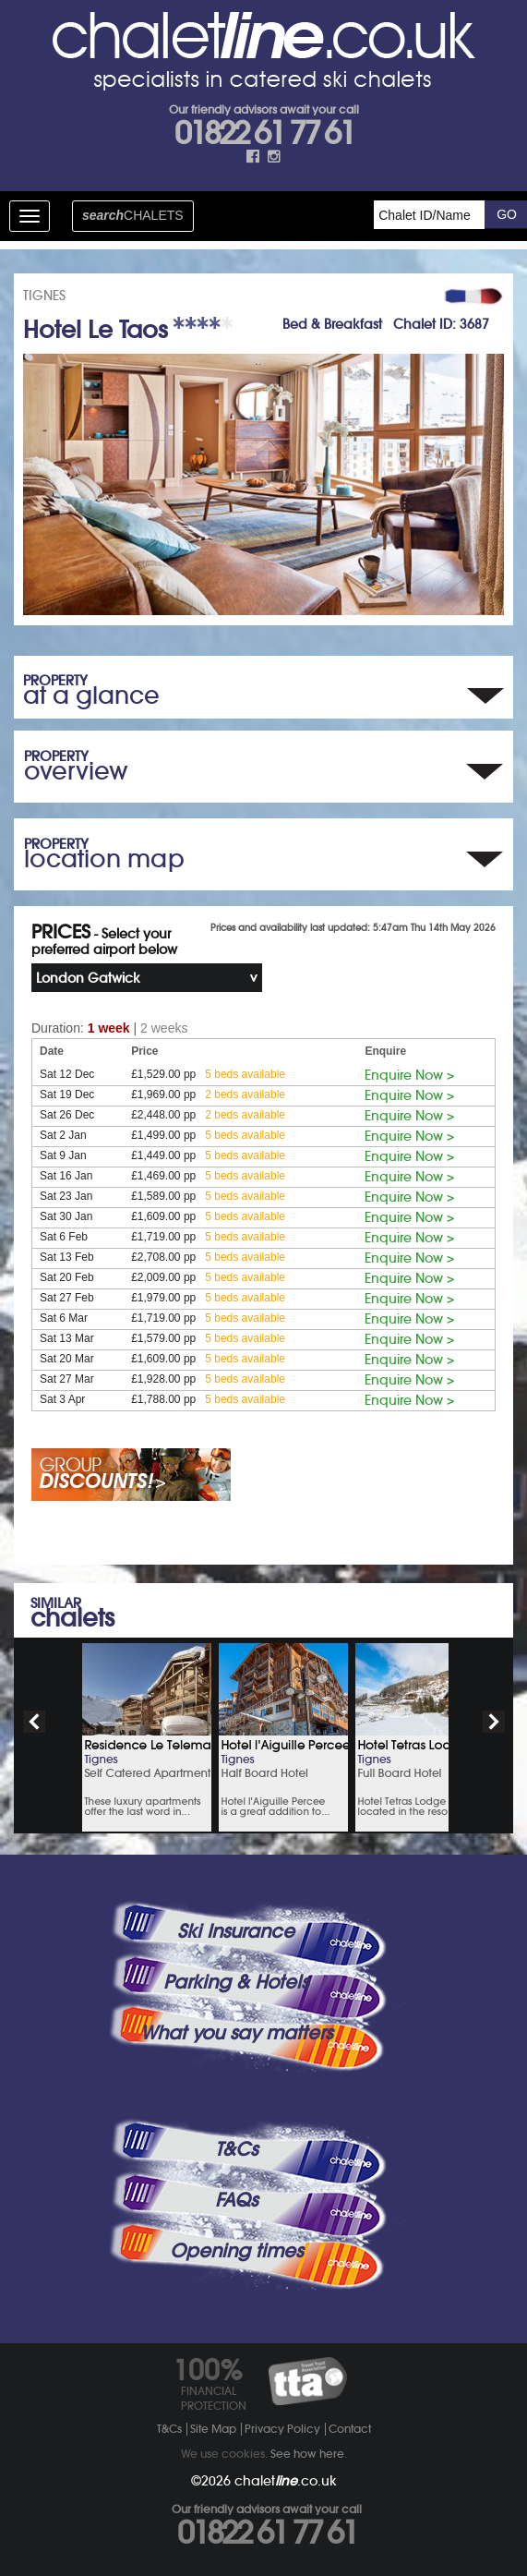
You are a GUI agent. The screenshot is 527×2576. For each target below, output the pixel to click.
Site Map (213, 2429)
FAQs (236, 2200)
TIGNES (44, 295)
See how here (307, 2454)
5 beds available (245, 1074)
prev (34, 1722)
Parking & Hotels (235, 1982)
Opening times (236, 2251)
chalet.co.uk (285, 2481)
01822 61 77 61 (263, 133)
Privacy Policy (282, 2429)
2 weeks (163, 1028)
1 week (109, 1028)
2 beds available (245, 1094)
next (494, 1722)
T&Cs (236, 2149)
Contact (350, 2429)
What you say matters (236, 2033)
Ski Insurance (235, 1931)
